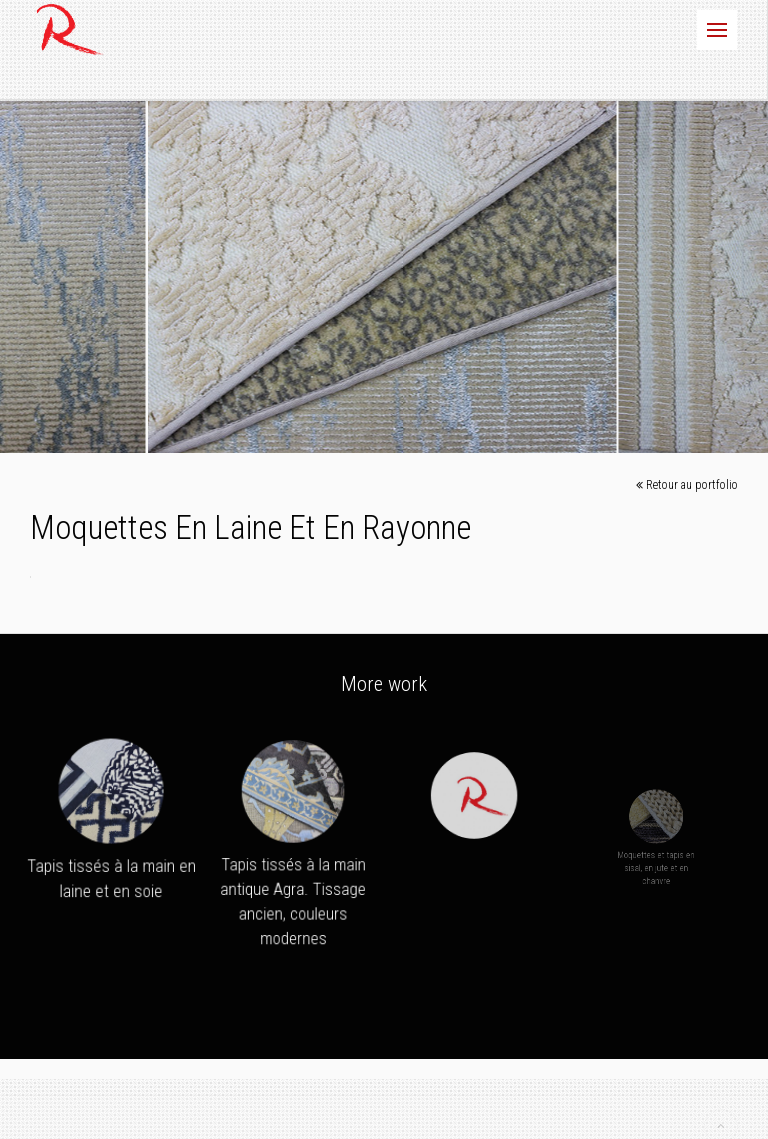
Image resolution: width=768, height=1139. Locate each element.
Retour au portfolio (687, 486)
